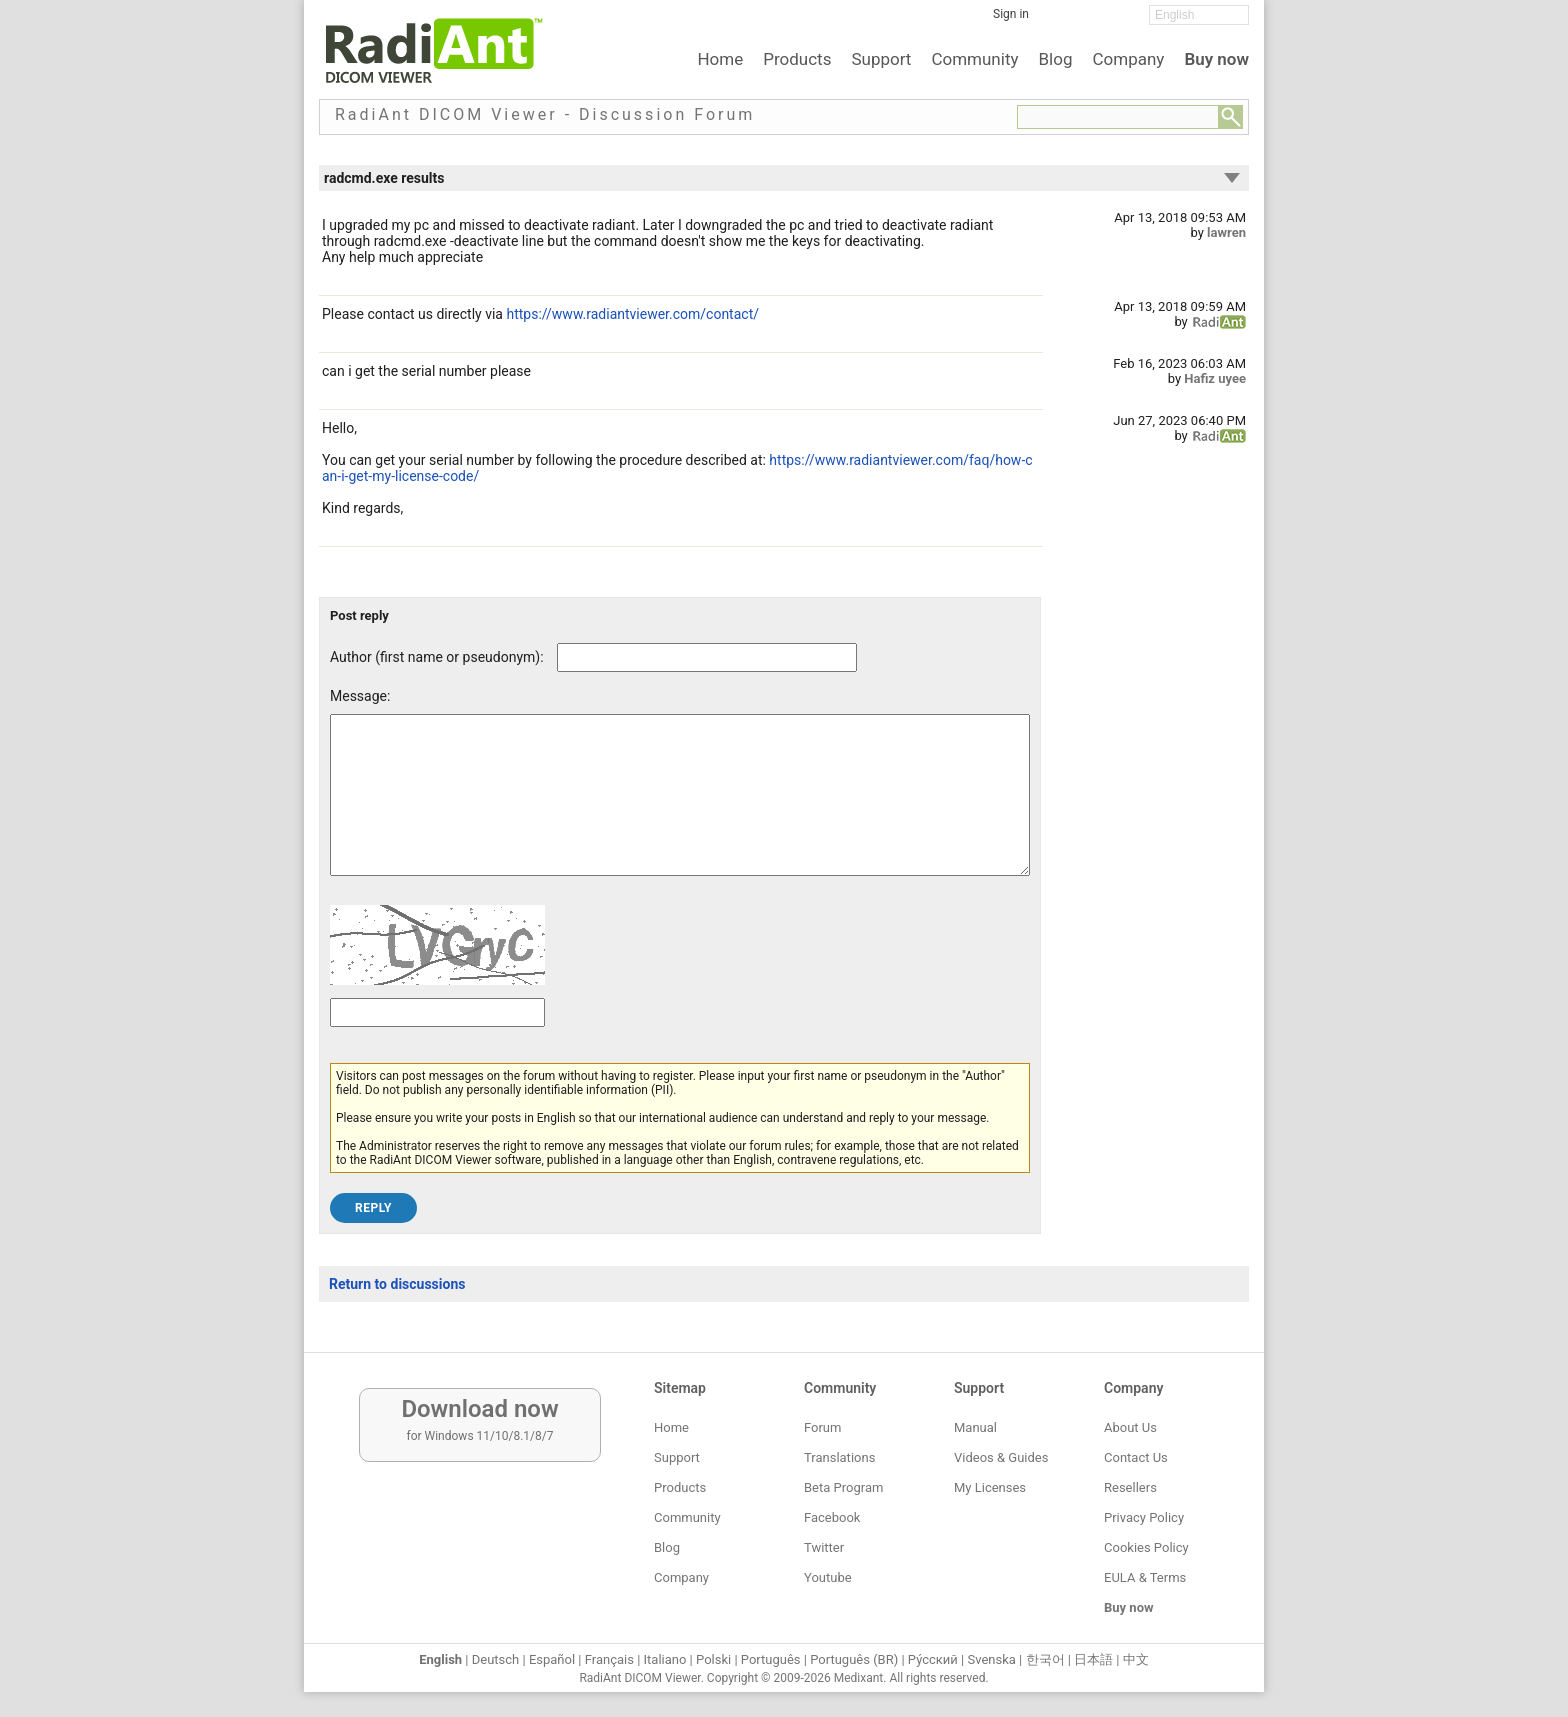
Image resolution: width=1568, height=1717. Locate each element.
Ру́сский (933, 1659)
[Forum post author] (707, 657)
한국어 (1045, 1659)
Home (720, 59)
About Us (1130, 1427)
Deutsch (496, 1659)
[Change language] (1199, 15)
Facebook (832, 1517)
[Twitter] (1089, 21)
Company (1128, 59)
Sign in (1011, 14)
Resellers (1130, 1487)
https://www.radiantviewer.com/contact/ (632, 314)
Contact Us (1136, 1457)
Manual (975, 1427)
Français (609, 1659)
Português (771, 1659)
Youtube (828, 1577)
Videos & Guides (1001, 1457)
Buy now (1216, 59)
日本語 (1093, 1659)
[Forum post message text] (680, 810)
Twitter (824, 1547)
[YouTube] (1119, 21)
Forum (822, 1427)
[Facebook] (1059, 21)
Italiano (665, 1659)
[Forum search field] (1118, 117)
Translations (839, 1457)
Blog (1056, 59)
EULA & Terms (1145, 1577)
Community (974, 59)
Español (552, 1659)
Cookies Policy (1146, 1547)
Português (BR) (854, 1659)
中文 (1136, 1659)
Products (797, 59)
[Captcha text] (437, 1042)
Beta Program (843, 1487)
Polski (713, 1659)
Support (881, 59)
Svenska (992, 1659)
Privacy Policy (1144, 1517)
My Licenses (990, 1487)
